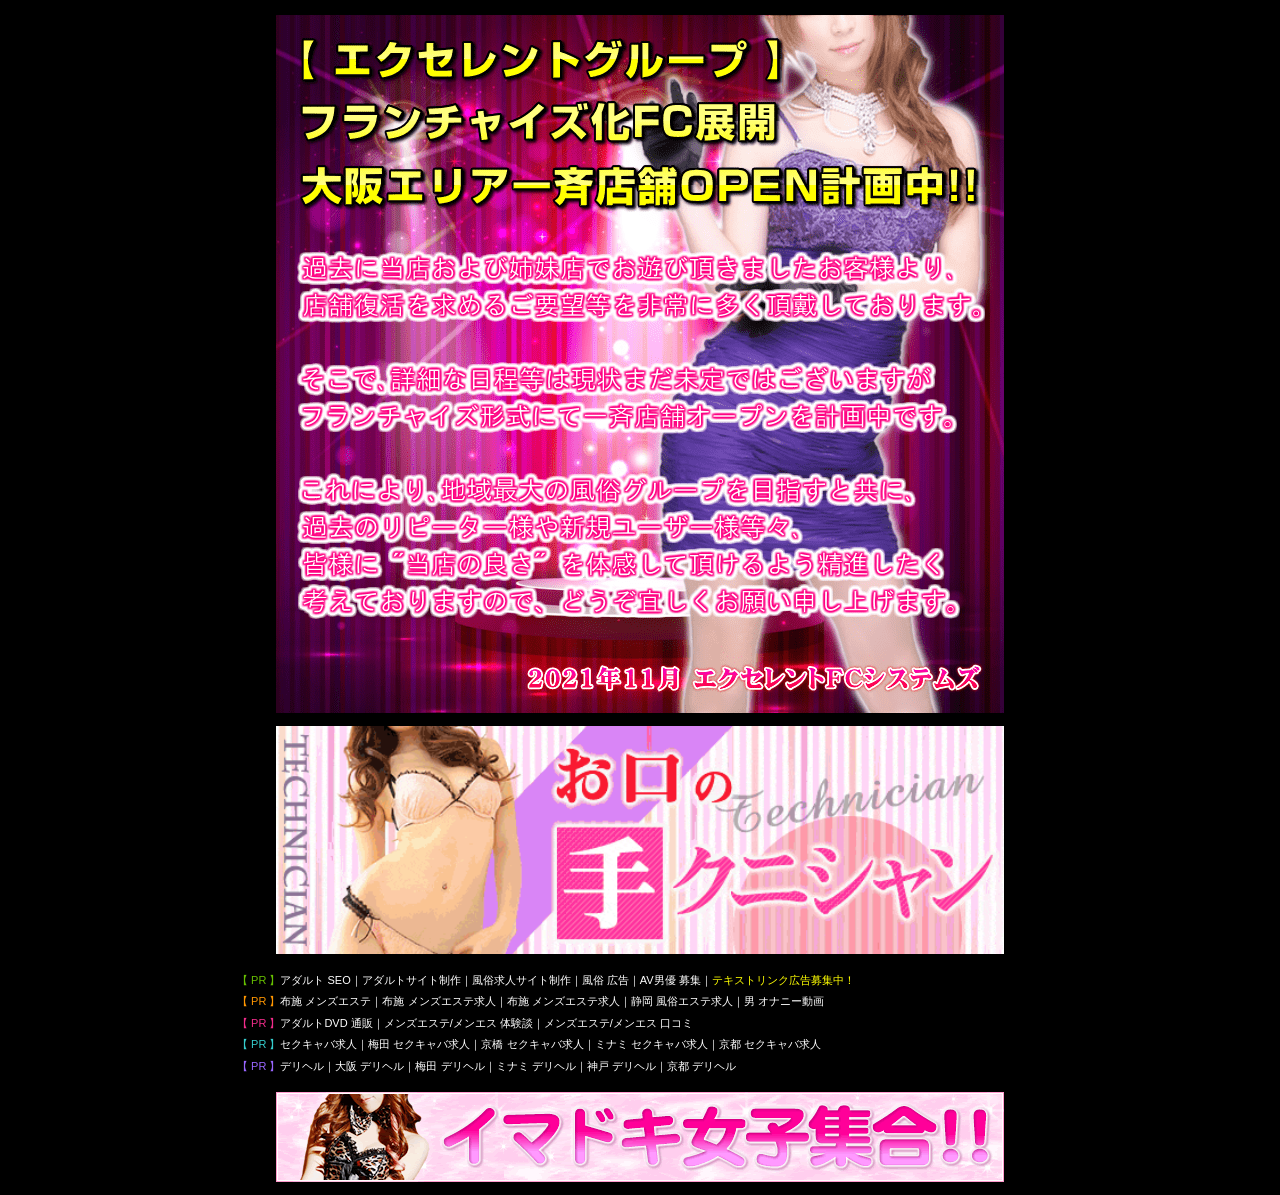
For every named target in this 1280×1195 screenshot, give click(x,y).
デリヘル (302, 1066)
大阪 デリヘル (369, 1066)
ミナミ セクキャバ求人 (651, 1044)
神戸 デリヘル (621, 1066)
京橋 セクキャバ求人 (532, 1044)
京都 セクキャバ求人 (770, 1044)
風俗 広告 (605, 980)
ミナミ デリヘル (536, 1066)
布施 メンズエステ (325, 1001)
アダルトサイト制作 (411, 980)
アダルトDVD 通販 (326, 1023)
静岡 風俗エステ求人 (682, 1001)
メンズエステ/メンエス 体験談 (458, 1023)
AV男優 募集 (670, 980)
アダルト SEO (315, 980)
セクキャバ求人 (318, 1044)
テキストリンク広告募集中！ (783, 980)
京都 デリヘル (701, 1066)
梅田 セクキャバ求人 (419, 1044)
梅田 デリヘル (449, 1066)
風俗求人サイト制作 (521, 980)
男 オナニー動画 (784, 1001)
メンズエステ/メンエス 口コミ (618, 1023)
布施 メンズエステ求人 (438, 1001)
